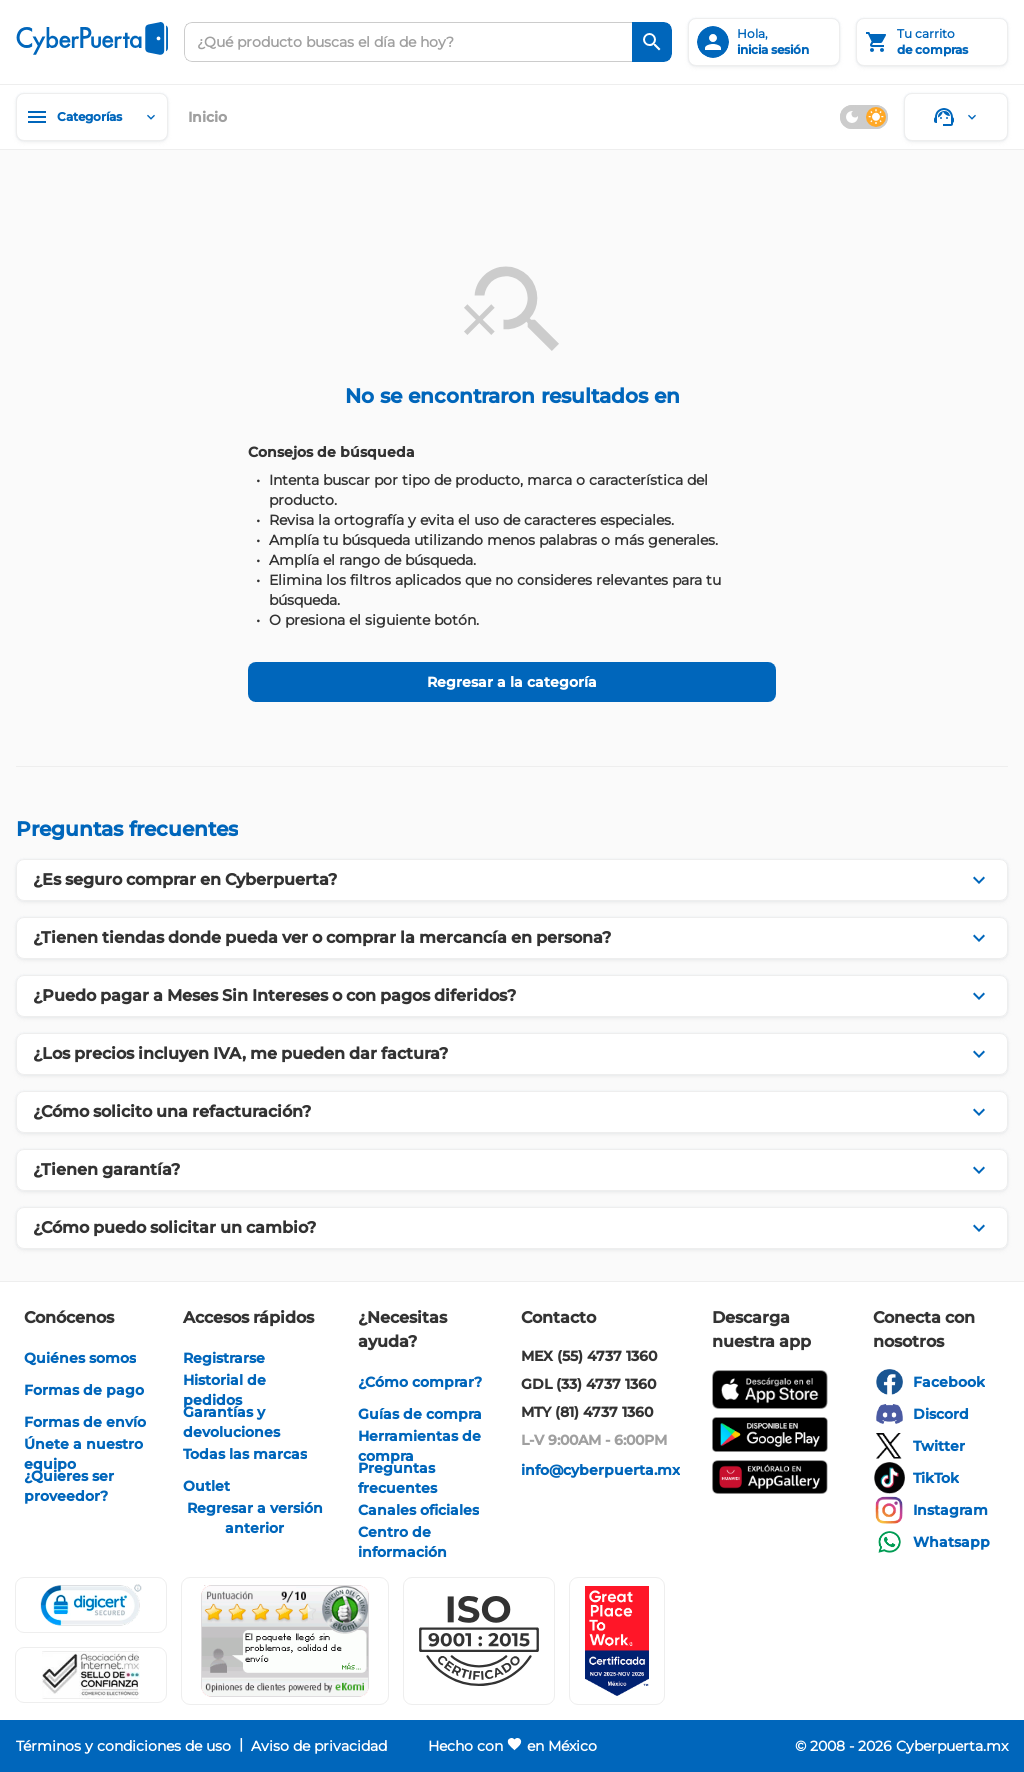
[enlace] (80, 1358)
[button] (479, 1641)
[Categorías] (92, 117)
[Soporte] (956, 117)
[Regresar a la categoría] (512, 682)
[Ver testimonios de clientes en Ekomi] (285, 1641)
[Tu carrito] (932, 42)
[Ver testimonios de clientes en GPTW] (617, 1641)
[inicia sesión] (764, 42)
